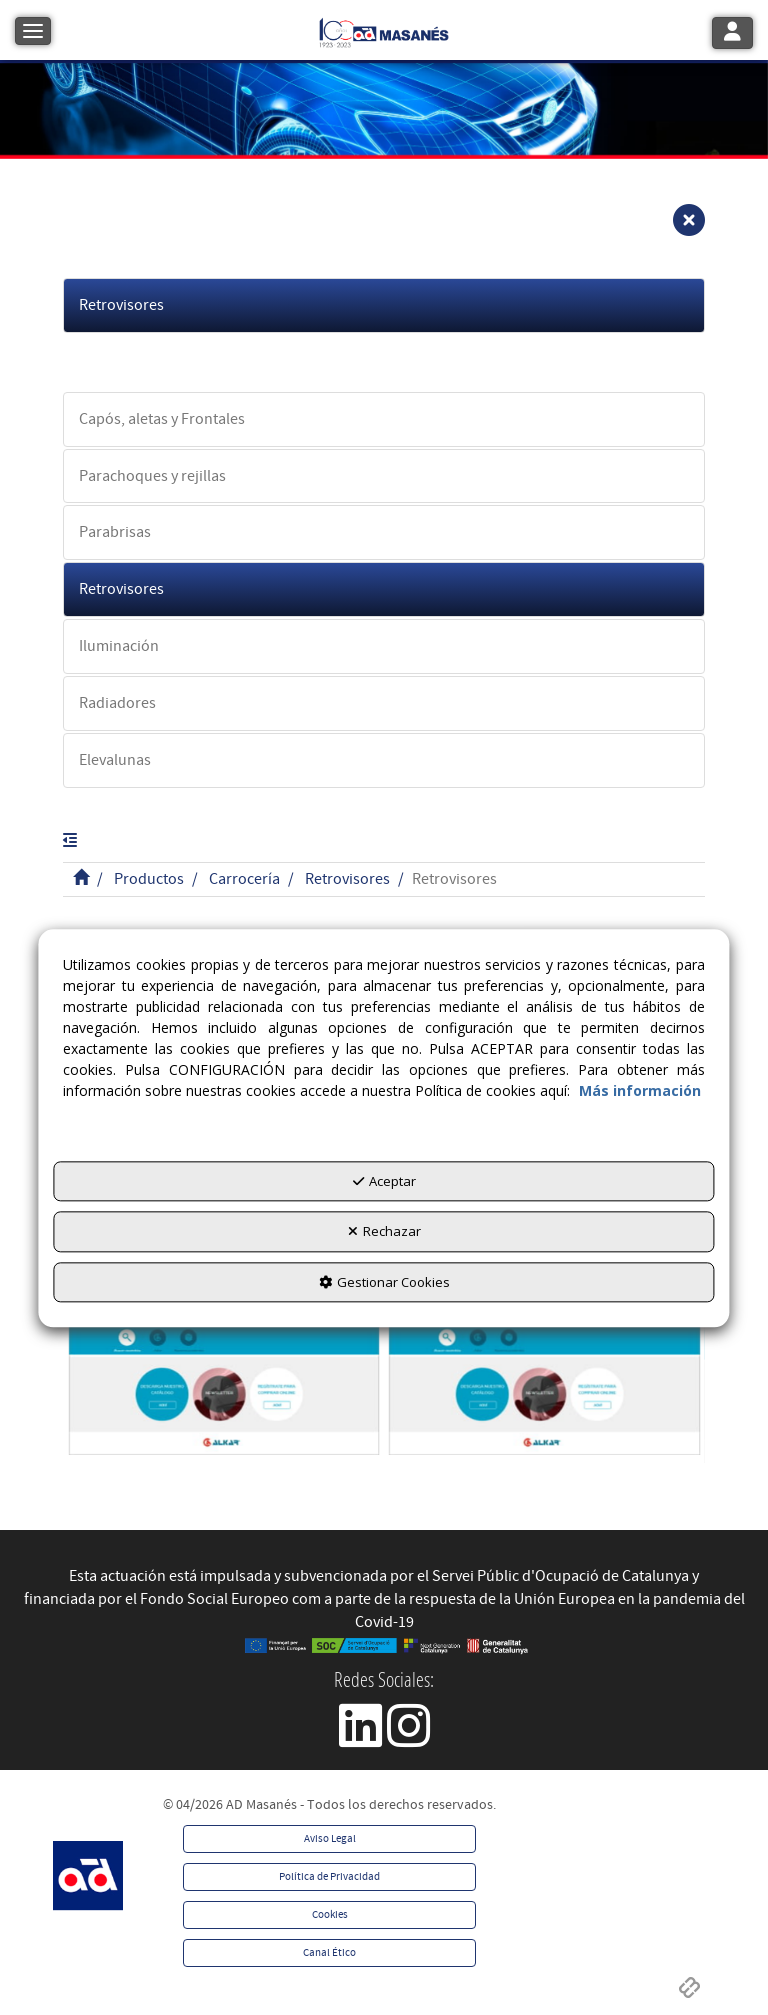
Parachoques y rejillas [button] (152, 476)
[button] (384, 30)
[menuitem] (329, 1839)
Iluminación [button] (119, 646)
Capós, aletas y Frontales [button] (162, 419)
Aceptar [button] (384, 1181)
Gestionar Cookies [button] (384, 1282)
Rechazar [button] (384, 1232)
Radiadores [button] (117, 703)
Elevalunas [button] (115, 760)
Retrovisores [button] (121, 305)
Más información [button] (640, 1090)
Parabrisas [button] (115, 532)
